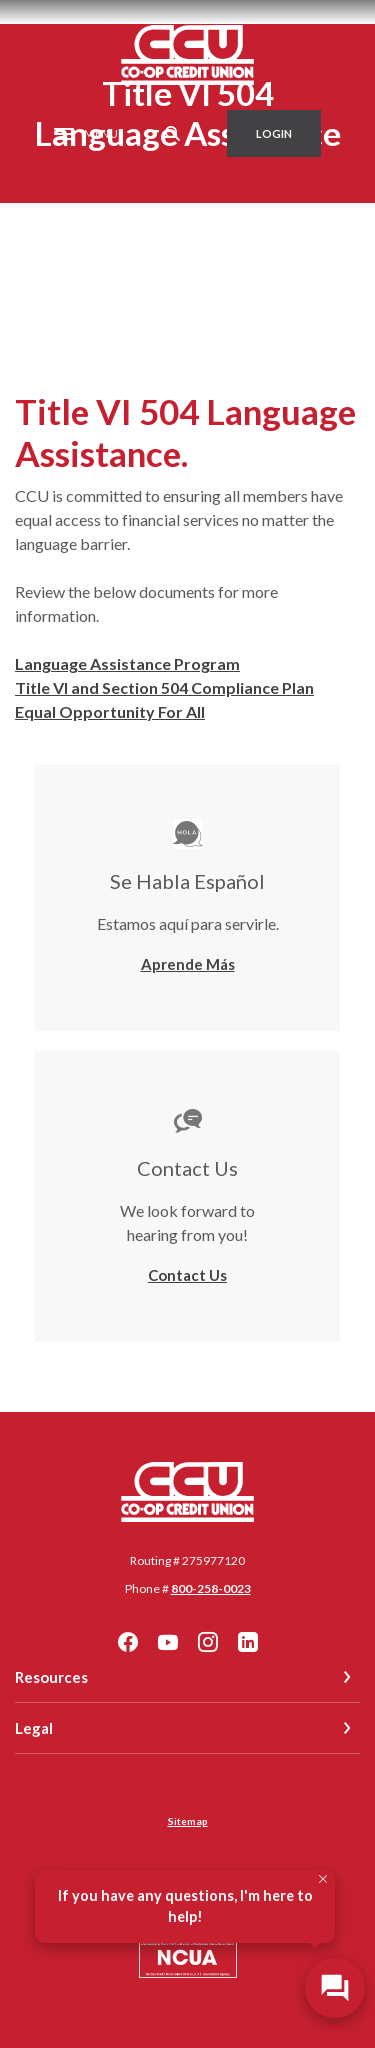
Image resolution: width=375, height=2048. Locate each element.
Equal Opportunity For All (110, 711)
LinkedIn (248, 1642)
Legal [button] (34, 1728)
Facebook (128, 1642)
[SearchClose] (173, 133)
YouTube (168, 1642)
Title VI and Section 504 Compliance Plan (164, 687)
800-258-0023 (211, 1588)
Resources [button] (51, 1677)
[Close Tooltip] (323, 1879)
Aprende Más (188, 964)
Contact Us (187, 1275)
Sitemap (188, 1821)
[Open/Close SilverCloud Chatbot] (335, 1988)
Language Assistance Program (127, 663)
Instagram (208, 1642)
